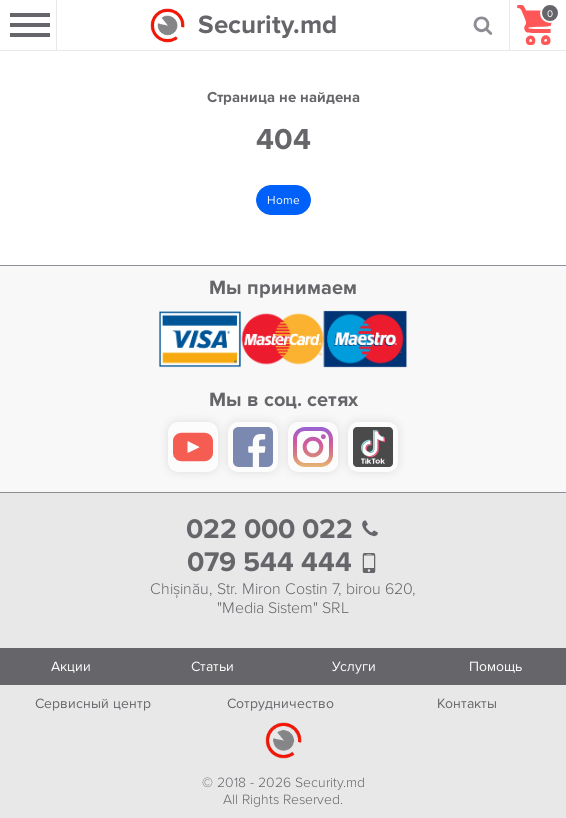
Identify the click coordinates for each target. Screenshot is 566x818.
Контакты (467, 703)
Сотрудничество (280, 703)
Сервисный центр (93, 703)
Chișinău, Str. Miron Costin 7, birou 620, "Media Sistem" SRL (283, 599)
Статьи (212, 666)
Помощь (495, 666)
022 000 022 (283, 529)
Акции (71, 666)
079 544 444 (283, 562)
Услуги (354, 666)
